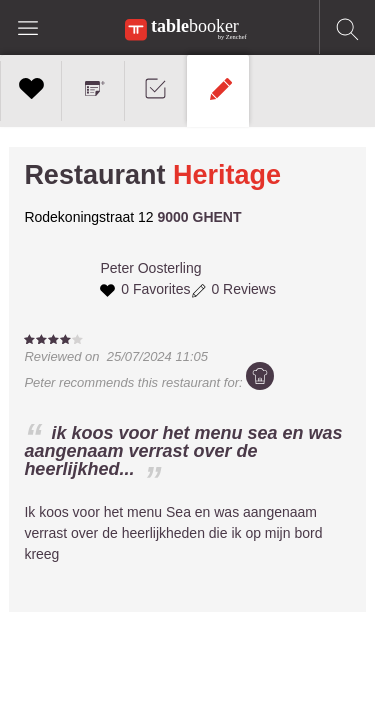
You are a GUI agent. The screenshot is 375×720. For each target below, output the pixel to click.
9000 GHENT (199, 217)
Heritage (227, 175)
